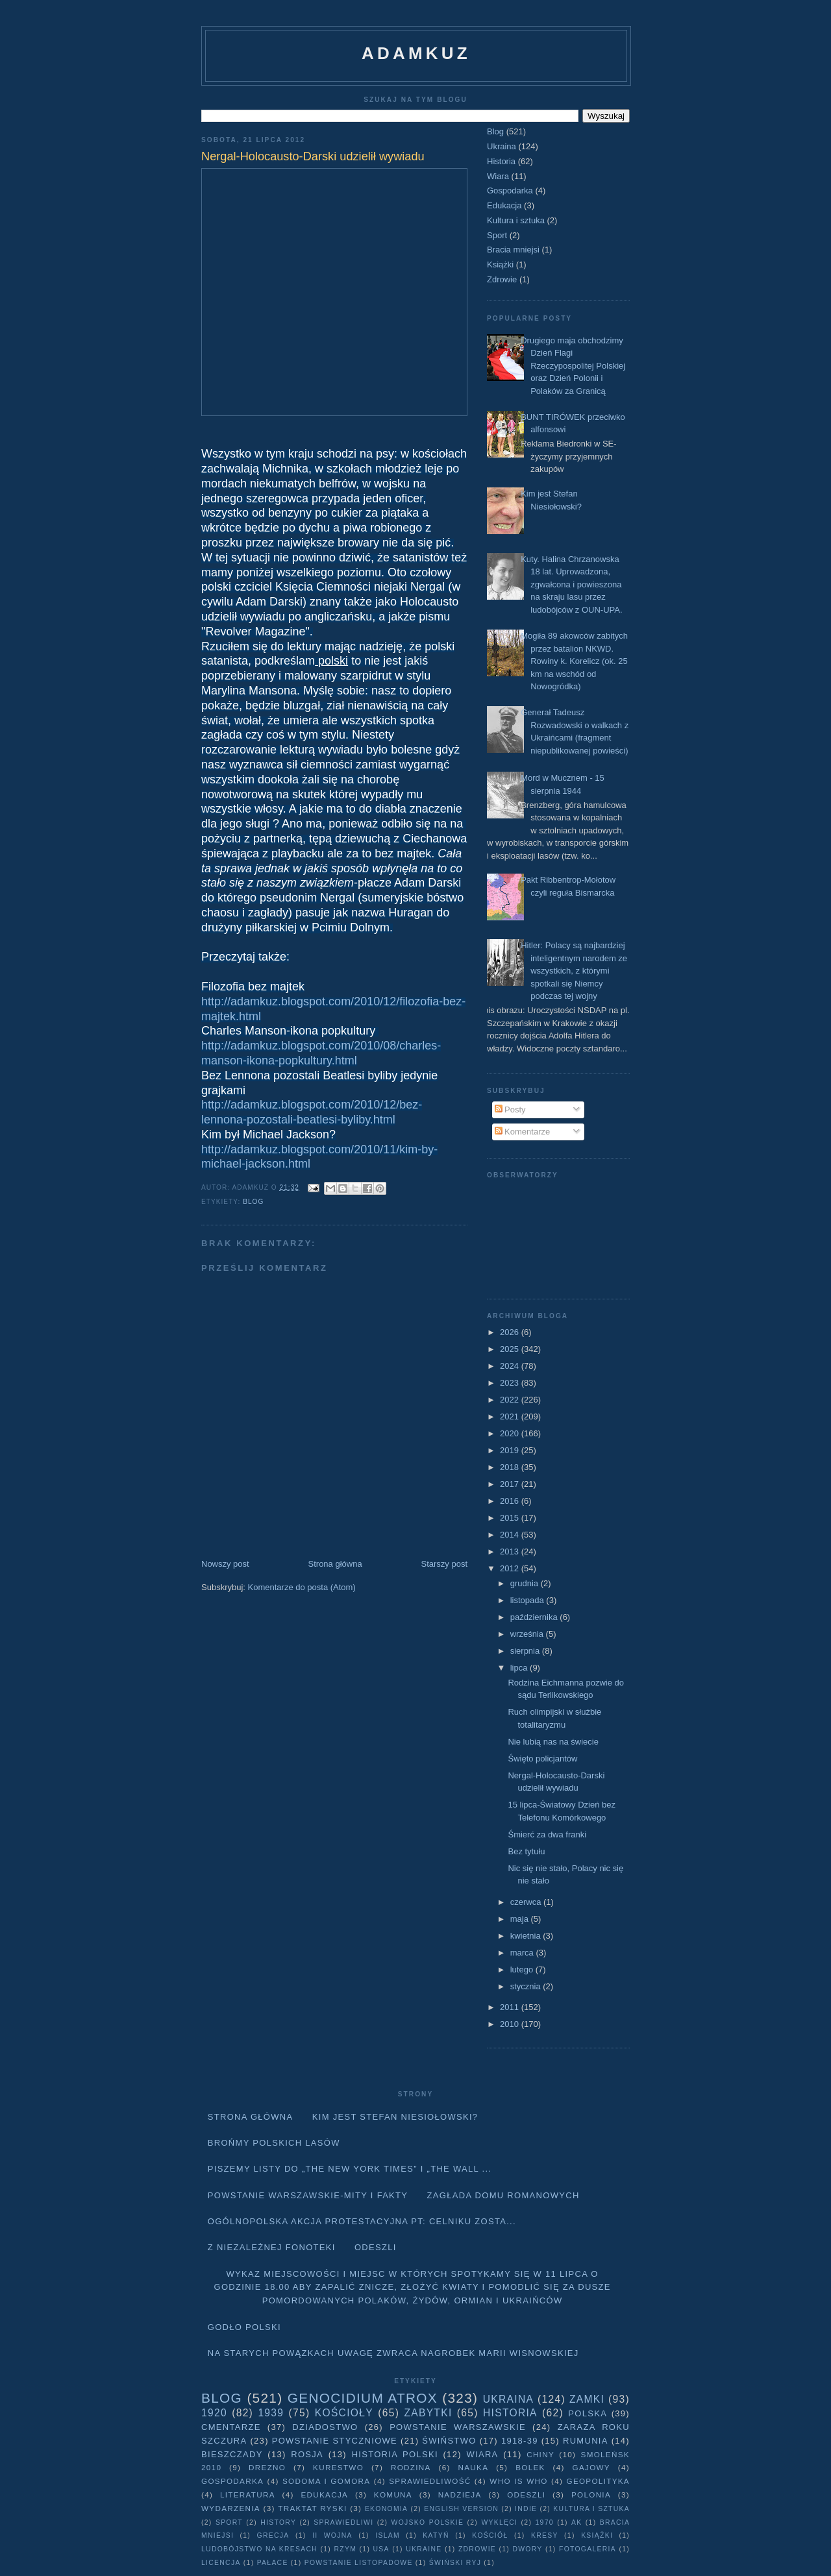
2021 (510, 1416)
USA (381, 2549)
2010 (510, 2024)
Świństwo (449, 2441)
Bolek (530, 2467)
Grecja (273, 2535)
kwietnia (526, 1936)
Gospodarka (510, 190)
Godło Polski (244, 2327)
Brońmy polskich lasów (274, 2143)
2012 (510, 1568)
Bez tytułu (526, 1851)
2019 (510, 1450)
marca (523, 1952)
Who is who (518, 2481)
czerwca (526, 1902)
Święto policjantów (542, 1758)
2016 (510, 1501)
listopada (528, 1600)
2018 (510, 1467)
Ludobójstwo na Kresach (259, 2549)
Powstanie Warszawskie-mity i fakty (308, 2195)
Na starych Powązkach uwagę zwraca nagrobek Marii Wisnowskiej (393, 2353)
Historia (501, 161)
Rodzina (411, 2467)
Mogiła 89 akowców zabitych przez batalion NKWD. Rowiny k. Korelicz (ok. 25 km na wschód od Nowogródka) (574, 661)
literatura (247, 2494)
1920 (214, 2412)
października (535, 1617)
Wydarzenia (230, 2508)
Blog (253, 1201)
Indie (526, 2508)
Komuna (393, 2494)
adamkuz (416, 53)
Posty (510, 1109)
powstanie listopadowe (358, 2562)
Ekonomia (386, 2508)
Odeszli (375, 2247)
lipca (520, 1668)
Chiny (540, 2454)
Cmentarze (231, 2427)
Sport (497, 235)
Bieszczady (232, 2454)
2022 (510, 1400)
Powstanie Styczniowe (334, 2441)
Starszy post (444, 1564)
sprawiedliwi (343, 2522)
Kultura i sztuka (516, 220)
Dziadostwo (325, 2427)
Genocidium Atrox (363, 2397)
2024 (510, 1366)
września (528, 1634)
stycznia (526, 1986)
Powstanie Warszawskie (458, 2427)
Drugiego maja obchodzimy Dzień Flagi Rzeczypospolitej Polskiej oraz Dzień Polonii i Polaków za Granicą (573, 366)
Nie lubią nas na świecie (553, 1742)
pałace (272, 2562)
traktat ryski (312, 2508)
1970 (545, 2522)
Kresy (544, 2535)
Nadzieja (460, 2494)
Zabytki (428, 2412)
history (278, 2522)
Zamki (586, 2399)
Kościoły (344, 2412)
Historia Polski (395, 2454)
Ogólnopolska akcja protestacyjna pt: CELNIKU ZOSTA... (362, 2221)
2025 (510, 1349)
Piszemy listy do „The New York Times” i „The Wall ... (350, 2169)
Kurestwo (338, 2467)
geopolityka (597, 2481)
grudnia (525, 1583)
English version (461, 2508)
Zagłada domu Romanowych (503, 2195)
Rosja (307, 2454)
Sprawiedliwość (430, 2481)
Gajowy (591, 2467)
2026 (510, 1332)
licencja (221, 2562)
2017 (510, 1484)
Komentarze (523, 1131)
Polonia (591, 2494)
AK (576, 2522)
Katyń (436, 2535)
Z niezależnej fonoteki (272, 2247)
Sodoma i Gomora (326, 2481)
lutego (523, 1969)
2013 (510, 1551)
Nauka (473, 2467)
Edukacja (504, 205)
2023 (510, 1383)
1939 (271, 2412)
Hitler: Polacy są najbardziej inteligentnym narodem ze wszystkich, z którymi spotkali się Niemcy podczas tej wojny (574, 970)
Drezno (267, 2467)
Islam (387, 2535)
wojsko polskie (427, 2522)
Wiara (498, 176)
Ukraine (423, 2549)
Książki (500, 264)
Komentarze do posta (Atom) (302, 1587)
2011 (510, 2007)
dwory (527, 2549)
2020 (510, 1433)
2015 (510, 1518)
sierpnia (526, 1651)
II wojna (332, 2535)
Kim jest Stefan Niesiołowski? (395, 2117)
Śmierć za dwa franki (547, 1834)
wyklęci (499, 2522)
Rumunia (585, 2441)
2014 (510, 1534)
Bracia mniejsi (513, 249)
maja (520, 1919)
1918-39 (519, 2441)
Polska (587, 2413)
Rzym (345, 2549)
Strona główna (335, 1564)
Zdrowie (502, 279)
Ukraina (501, 146)
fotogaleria (587, 2549)
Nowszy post (225, 1564)
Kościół (490, 2535)
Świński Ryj (455, 2562)
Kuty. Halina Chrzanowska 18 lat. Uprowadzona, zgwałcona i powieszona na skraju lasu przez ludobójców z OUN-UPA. (571, 584)
